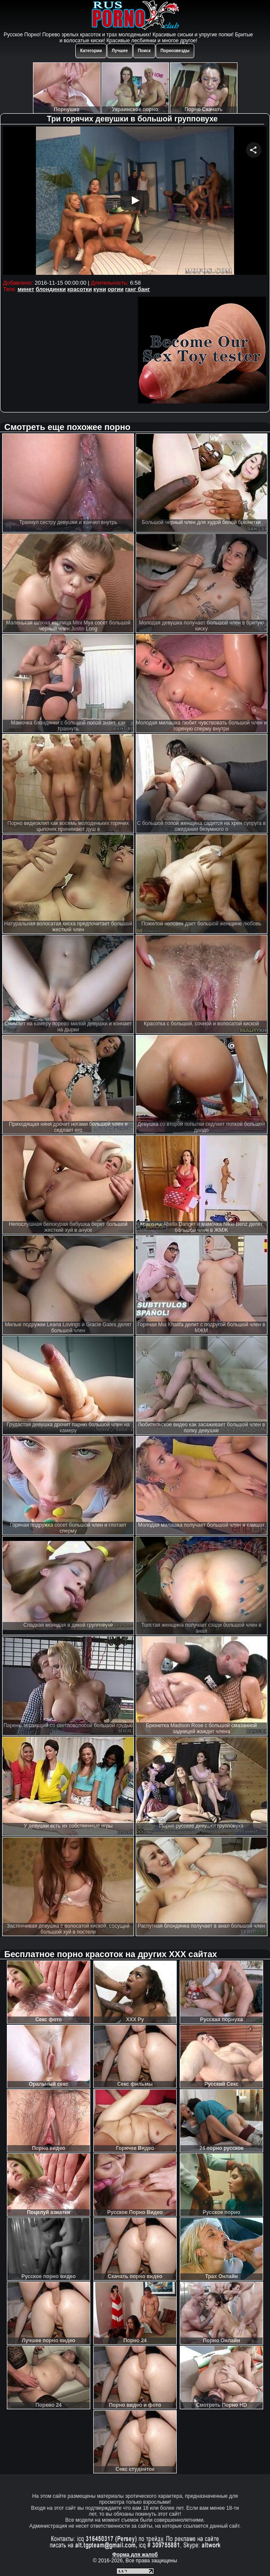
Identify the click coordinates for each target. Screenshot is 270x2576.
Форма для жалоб (135, 2555)
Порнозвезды (175, 50)
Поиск (144, 50)
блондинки (51, 289)
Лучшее (120, 50)
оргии (116, 289)
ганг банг (137, 289)
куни (99, 289)
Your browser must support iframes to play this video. (135, 202)
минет (26, 289)
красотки (79, 289)
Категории (91, 50)
